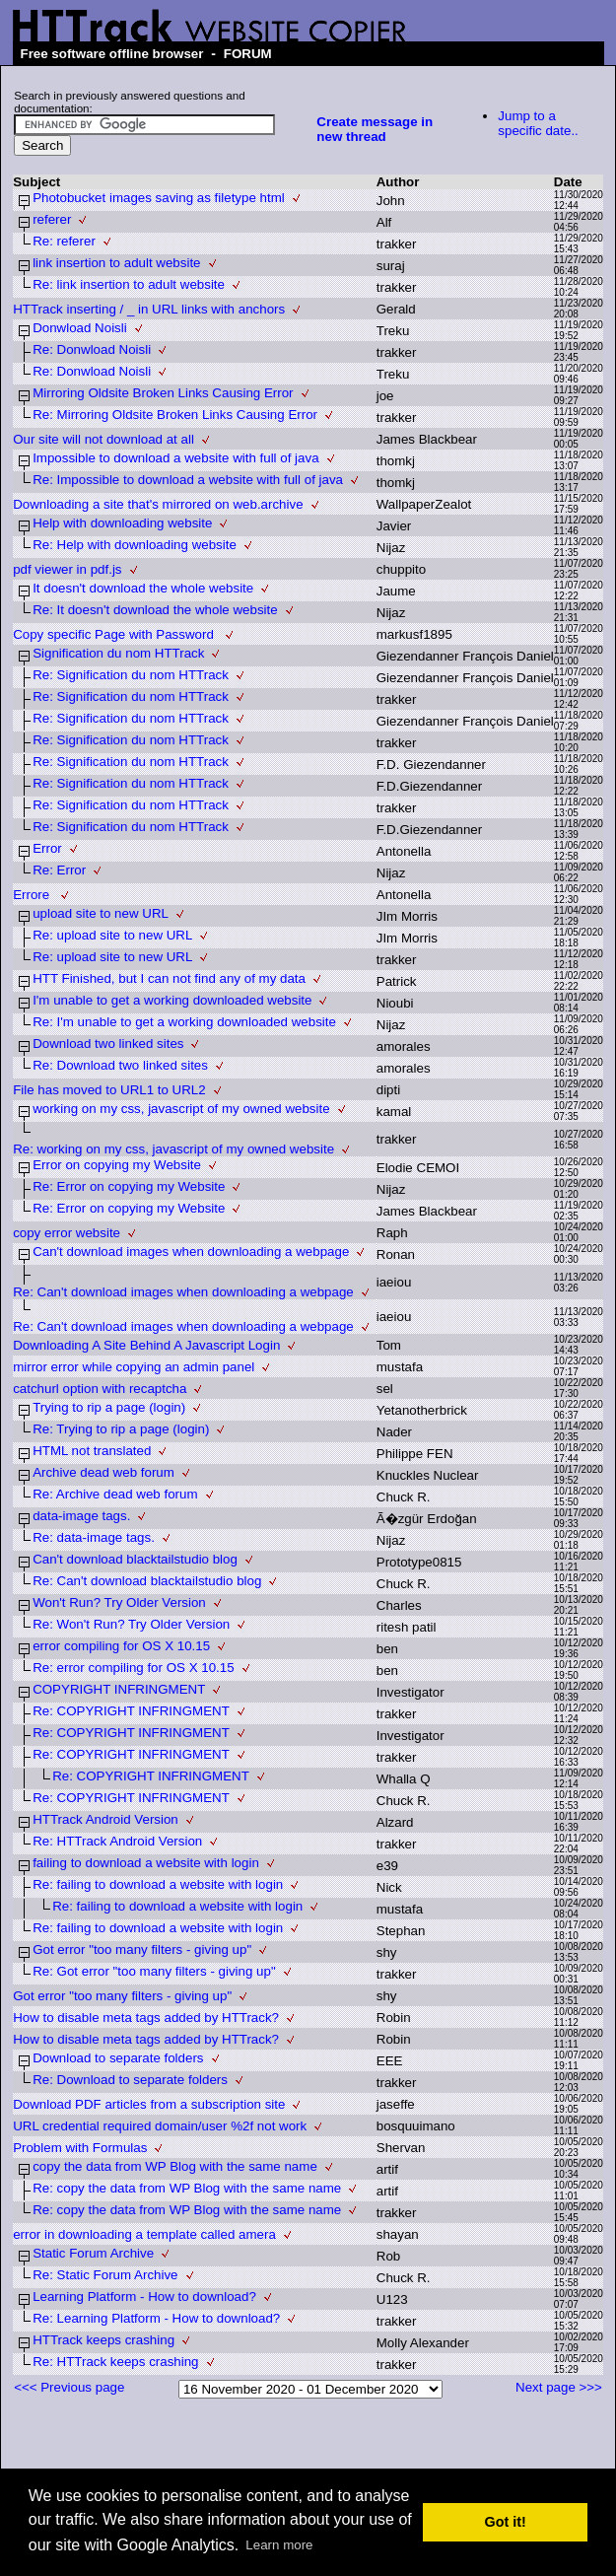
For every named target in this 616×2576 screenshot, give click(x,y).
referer (52, 219)
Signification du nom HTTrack (118, 653)
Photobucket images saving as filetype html (159, 197)
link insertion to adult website (116, 262)
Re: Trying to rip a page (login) (121, 1429)
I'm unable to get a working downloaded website (172, 1000)
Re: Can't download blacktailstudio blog (147, 1580)
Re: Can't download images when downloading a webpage (183, 1292)
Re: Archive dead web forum (115, 1494)
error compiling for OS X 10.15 (121, 1645)
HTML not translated (92, 1450)
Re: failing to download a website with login (158, 1884)
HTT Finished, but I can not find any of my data (169, 978)
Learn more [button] (278, 2545)
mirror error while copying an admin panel (133, 1366)
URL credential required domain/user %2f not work (160, 2126)
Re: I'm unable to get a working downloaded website (184, 1021)
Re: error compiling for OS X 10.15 (133, 1667)
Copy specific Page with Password (115, 634)
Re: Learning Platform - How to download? (156, 2318)
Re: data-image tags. (94, 1537)
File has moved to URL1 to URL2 (109, 1089)
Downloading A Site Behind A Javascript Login (146, 1345)
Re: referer (64, 241)
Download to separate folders (118, 2058)
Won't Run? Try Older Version (119, 1602)
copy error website (66, 1232)
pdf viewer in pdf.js (67, 569)
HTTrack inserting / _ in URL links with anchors (149, 309)
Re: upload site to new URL (112, 935)
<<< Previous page (69, 2387)
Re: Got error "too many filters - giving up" (154, 1971)
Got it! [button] (505, 2522)
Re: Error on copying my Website (129, 1186)
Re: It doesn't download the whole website (155, 609)
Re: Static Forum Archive (105, 2274)
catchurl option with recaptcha (99, 1388)
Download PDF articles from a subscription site (149, 2104)
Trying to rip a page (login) (109, 1407)
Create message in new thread (374, 129)
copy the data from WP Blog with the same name (175, 2166)
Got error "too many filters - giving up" (142, 1949)
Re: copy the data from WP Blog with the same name (187, 2188)
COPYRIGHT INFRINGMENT (119, 1689)
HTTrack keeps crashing (103, 2339)
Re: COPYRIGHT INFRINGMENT (131, 1711)
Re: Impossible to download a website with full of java (188, 479)
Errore (33, 894)
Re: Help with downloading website (135, 544)
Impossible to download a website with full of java (175, 458)
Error (47, 848)
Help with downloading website (122, 523)
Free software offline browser (112, 53)
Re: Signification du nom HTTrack (131, 674)
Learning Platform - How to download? (144, 2296)
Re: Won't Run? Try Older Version (131, 1624)
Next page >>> (558, 2387)
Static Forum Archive (93, 2253)
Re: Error (59, 870)
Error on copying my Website (117, 1164)
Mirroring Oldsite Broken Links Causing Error (163, 392)
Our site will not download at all (103, 439)
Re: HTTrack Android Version (117, 1841)
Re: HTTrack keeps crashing (115, 2361)
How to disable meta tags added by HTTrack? (146, 2017)
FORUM (248, 53)
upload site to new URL (101, 913)
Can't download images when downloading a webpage (191, 1251)
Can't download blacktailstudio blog (135, 1559)
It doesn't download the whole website (143, 588)
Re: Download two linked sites (120, 1065)
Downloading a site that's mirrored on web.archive (158, 504)
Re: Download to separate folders (130, 2079)
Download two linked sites (108, 1043)
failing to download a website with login (146, 1862)
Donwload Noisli (80, 327)
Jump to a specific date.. (538, 123)
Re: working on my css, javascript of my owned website (173, 1149)
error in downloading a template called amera (144, 2234)
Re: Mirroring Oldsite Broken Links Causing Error (175, 414)
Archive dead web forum (103, 1472)
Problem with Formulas (80, 2147)
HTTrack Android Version (105, 1819)
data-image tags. (81, 1515)
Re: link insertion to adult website (129, 284)
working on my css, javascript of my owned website (181, 1108)
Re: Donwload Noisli (92, 349)
